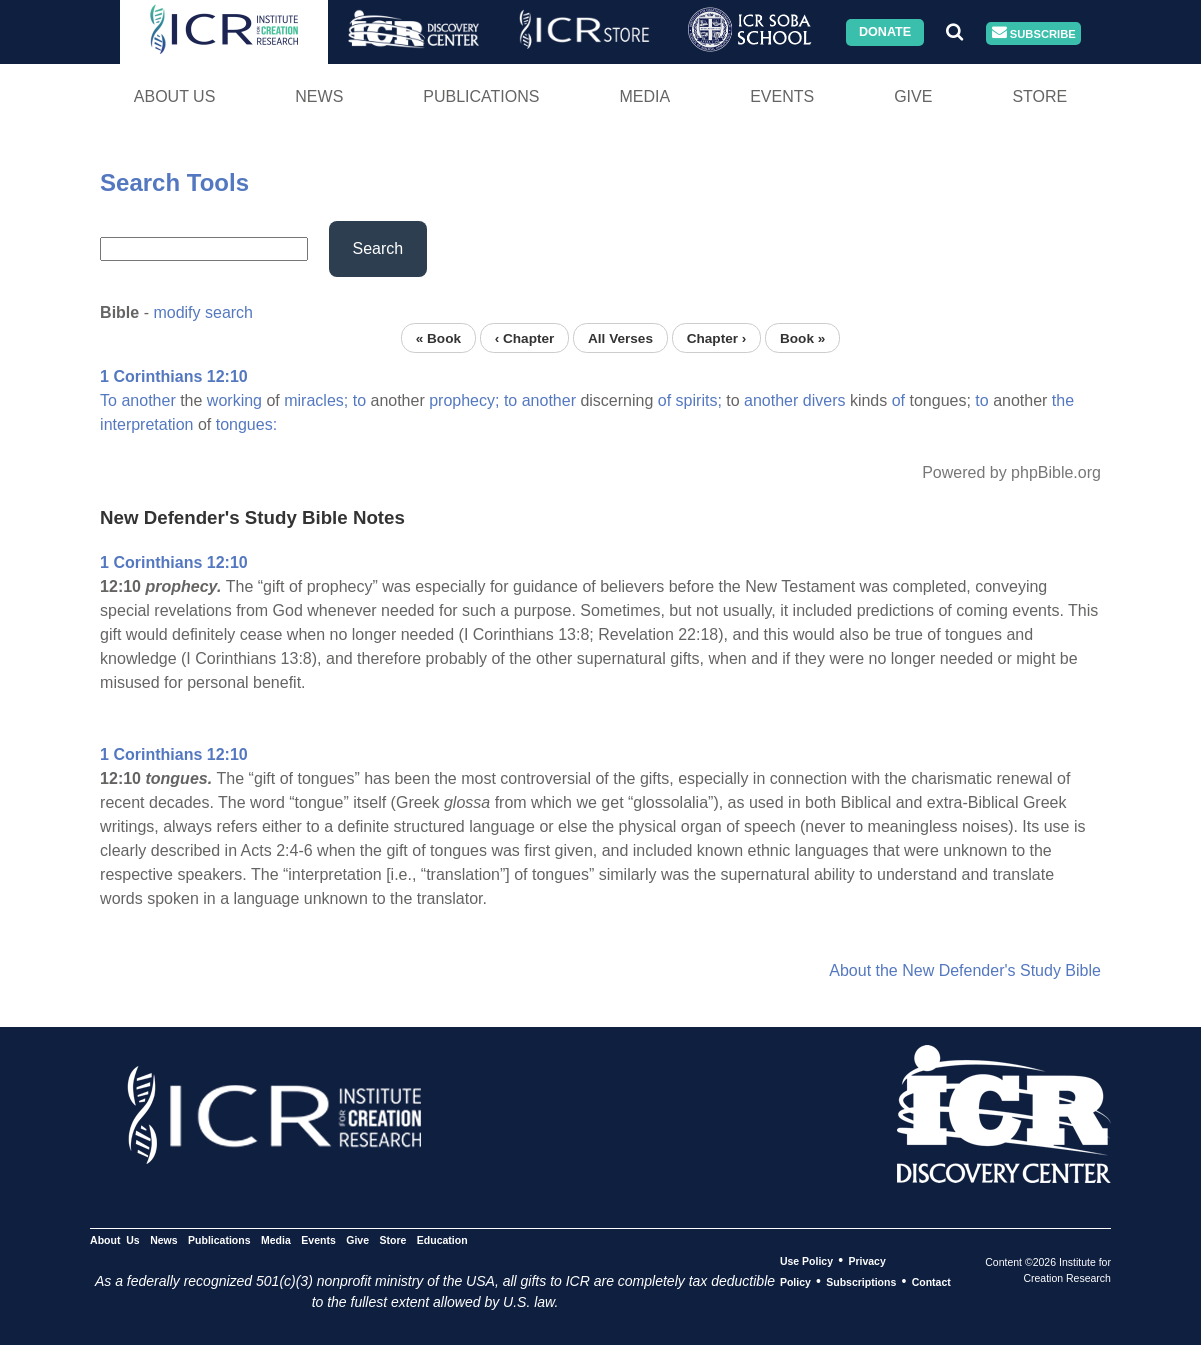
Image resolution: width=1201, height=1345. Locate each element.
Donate (885, 32)
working (234, 400)
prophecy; (464, 400)
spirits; (699, 400)
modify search (203, 312)
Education (442, 1240)
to (359, 400)
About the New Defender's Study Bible (965, 970)
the (1063, 400)
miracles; (316, 400)
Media (644, 96)
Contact (931, 1282)
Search (378, 248)
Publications (481, 96)
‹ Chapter (525, 337)
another (148, 400)
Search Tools (174, 182)
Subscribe (1034, 33)
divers (824, 400)
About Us (175, 96)
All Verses (620, 337)
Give (913, 96)
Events (782, 96)
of (664, 400)
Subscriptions (861, 1282)
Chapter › (717, 337)
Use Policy (806, 1261)
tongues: (246, 424)
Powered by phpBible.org (1011, 472)
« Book (438, 337)
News (319, 96)
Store (1039, 96)
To (108, 400)
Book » (802, 337)
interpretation (146, 424)
